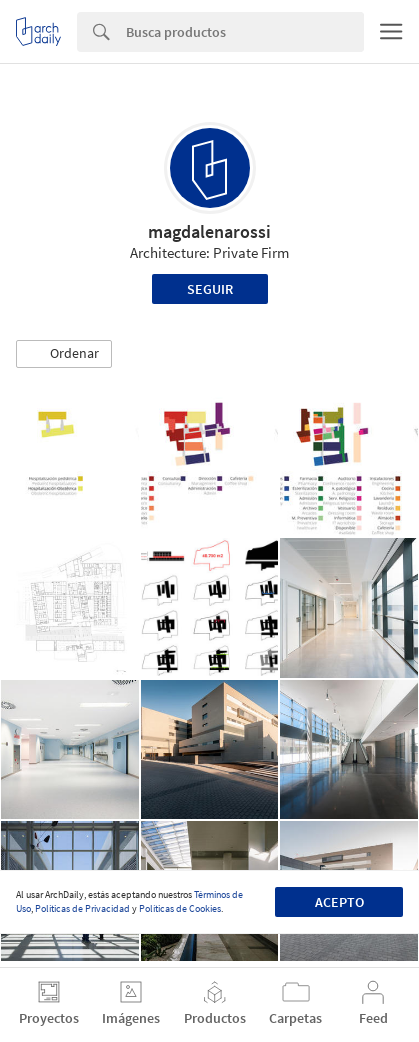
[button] (64, 354)
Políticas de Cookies (180, 908)
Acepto (339, 902)
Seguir (210, 289)
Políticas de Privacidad (82, 908)
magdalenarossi (209, 231)
